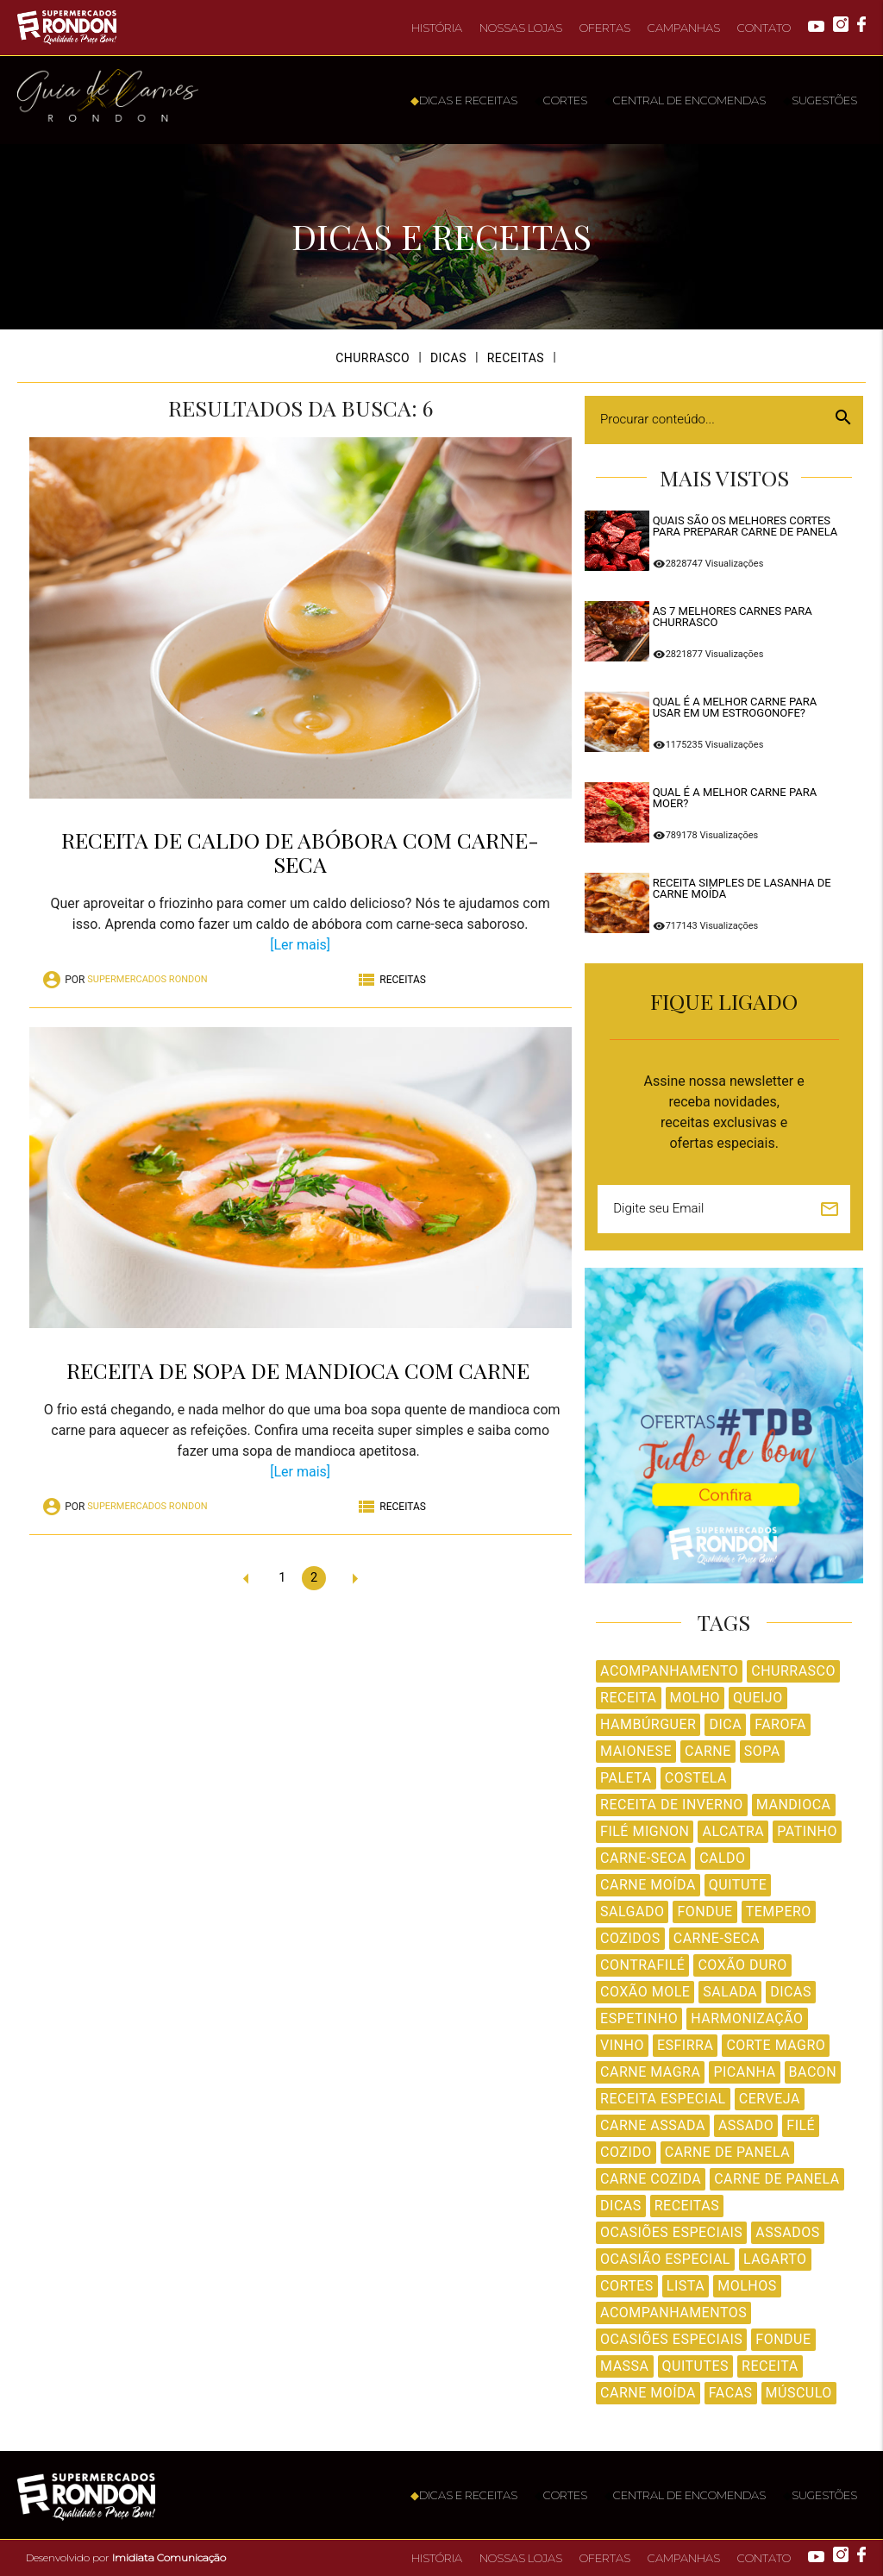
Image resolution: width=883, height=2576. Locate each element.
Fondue (704, 1911)
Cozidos (630, 1938)
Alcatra (733, 1831)
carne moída (648, 2393)
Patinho (807, 1831)
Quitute (738, 1885)
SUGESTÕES (820, 100)
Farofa (780, 1724)
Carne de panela (776, 2179)
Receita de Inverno (671, 1804)
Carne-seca (716, 1938)
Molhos (747, 2286)
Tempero (778, 1911)
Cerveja (769, 2098)
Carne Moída (648, 1885)
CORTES (561, 100)
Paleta (626, 1778)
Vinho (622, 2045)
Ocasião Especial (665, 2259)
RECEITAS (516, 358)
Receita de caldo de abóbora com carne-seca (300, 851)
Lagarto (775, 2259)
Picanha (744, 2072)
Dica (725, 1724)
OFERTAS (604, 27)
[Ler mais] (300, 945)
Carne (708, 1751)
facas (731, 2393)
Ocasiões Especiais (671, 2232)
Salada (730, 1992)
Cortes (627, 2286)
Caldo (722, 1858)
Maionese (636, 1751)
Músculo (799, 2393)
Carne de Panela (727, 2152)
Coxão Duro (742, 1965)
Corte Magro (775, 2045)
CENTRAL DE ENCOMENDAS (685, 100)
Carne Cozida (650, 2179)
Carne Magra (650, 2072)
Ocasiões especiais (671, 2339)
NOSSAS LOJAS (520, 27)
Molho (695, 1697)
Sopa (762, 1751)
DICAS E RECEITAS (463, 100)
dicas (621, 2205)
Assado (745, 2125)
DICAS (448, 358)
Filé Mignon (644, 1831)
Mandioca (793, 1804)
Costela (696, 1778)
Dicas (790, 1992)
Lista (686, 2286)
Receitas (686, 2205)
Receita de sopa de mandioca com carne (300, 1370)
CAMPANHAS (684, 27)
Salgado (632, 1911)
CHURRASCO (372, 358)
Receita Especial (663, 2098)
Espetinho (639, 2018)
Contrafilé (642, 1965)
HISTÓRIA (436, 27)
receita (770, 2366)
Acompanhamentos (673, 2312)
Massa (624, 2366)
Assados (787, 2232)
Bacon (813, 2072)
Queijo (758, 1697)
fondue (783, 2339)
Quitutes (696, 2366)
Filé (800, 2125)
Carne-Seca (643, 1858)
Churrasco (793, 1671)
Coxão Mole (645, 1992)
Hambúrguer (648, 1724)
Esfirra (685, 2045)
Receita (628, 1697)
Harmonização (747, 2018)
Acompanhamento (669, 1671)
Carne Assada (652, 2125)
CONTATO (764, 27)
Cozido (626, 2152)
